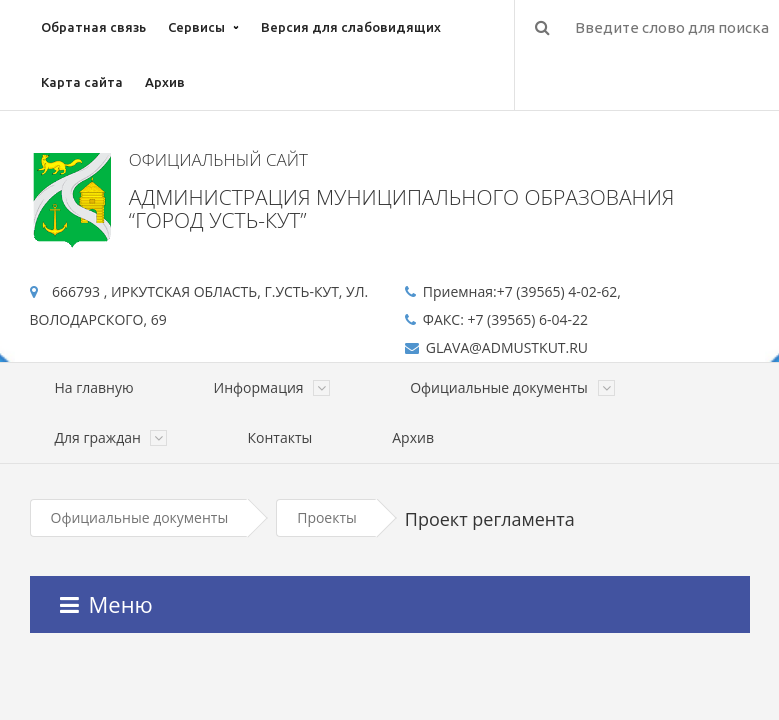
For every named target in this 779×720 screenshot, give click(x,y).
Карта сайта (82, 82)
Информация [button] (272, 387)
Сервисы (196, 27)
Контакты (279, 437)
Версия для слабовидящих (351, 27)
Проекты (327, 517)
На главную (94, 387)
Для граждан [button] (111, 437)
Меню (106, 604)
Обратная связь (93, 27)
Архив (165, 82)
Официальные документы (140, 517)
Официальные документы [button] (512, 387)
